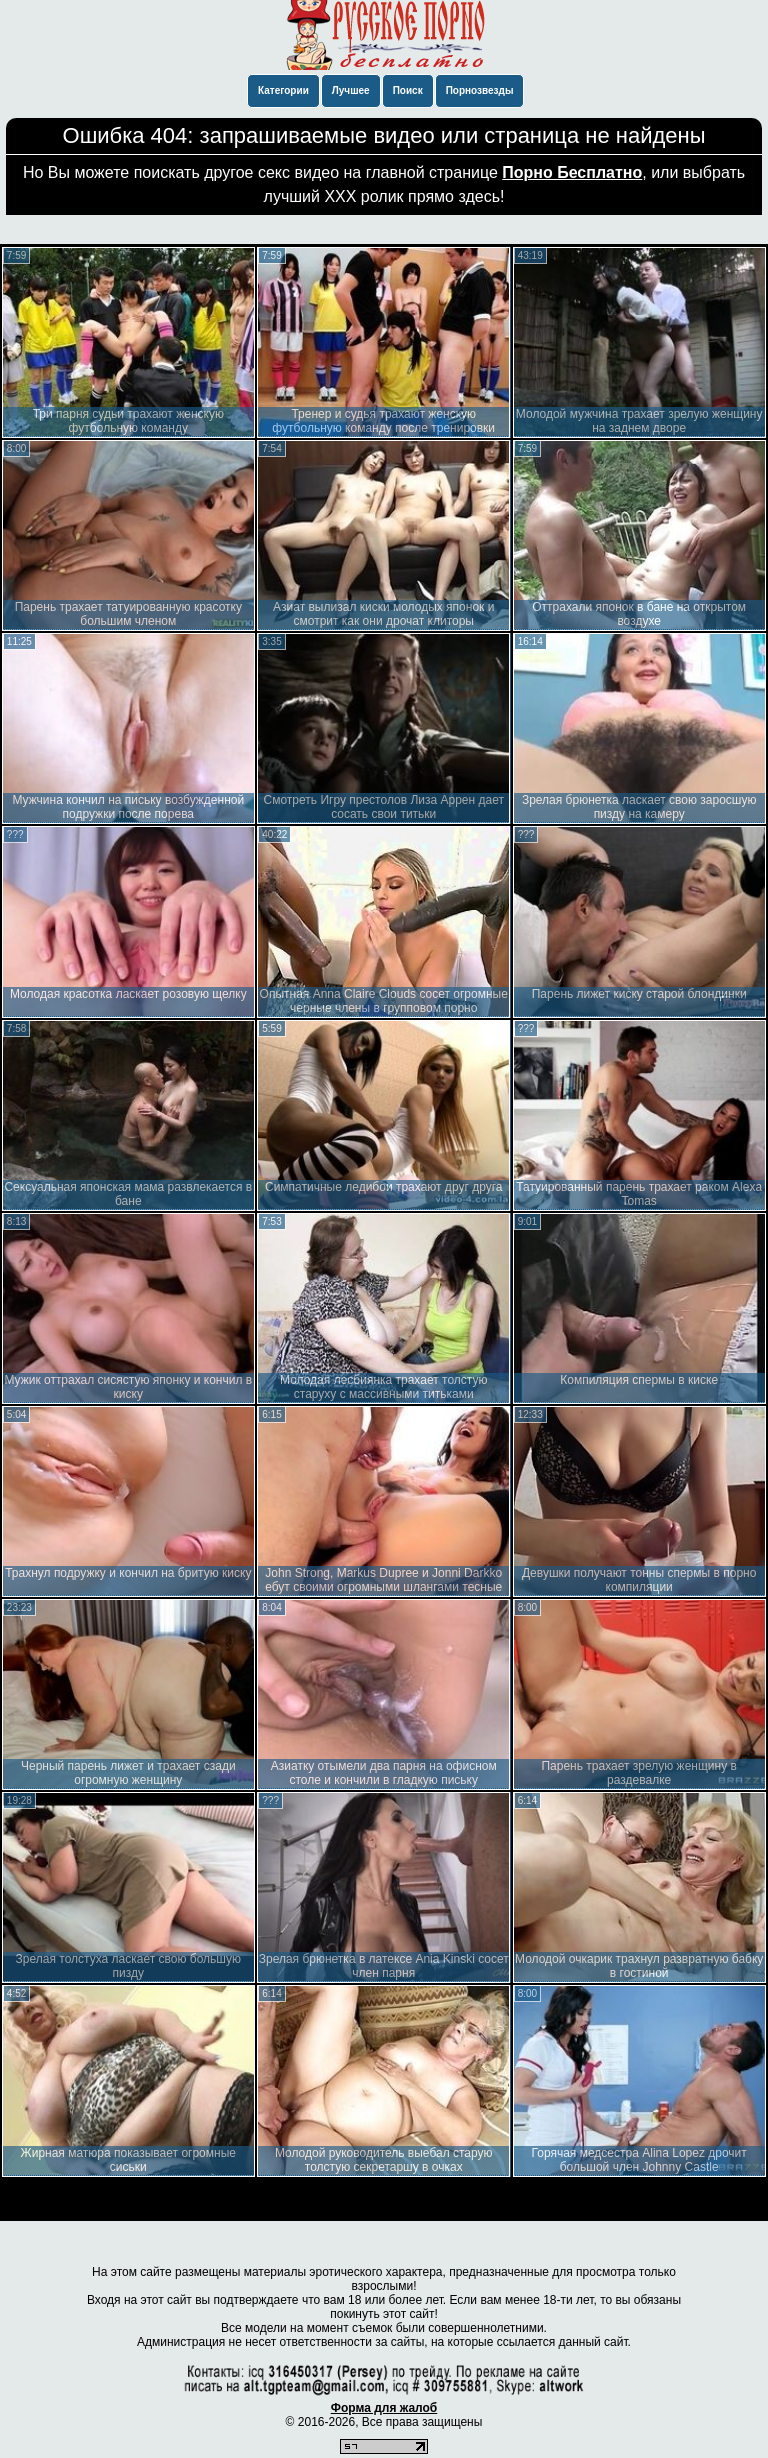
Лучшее (351, 90)
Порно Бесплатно (572, 172)
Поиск (408, 90)
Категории (283, 90)
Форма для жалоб (384, 2408)
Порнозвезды (480, 90)
